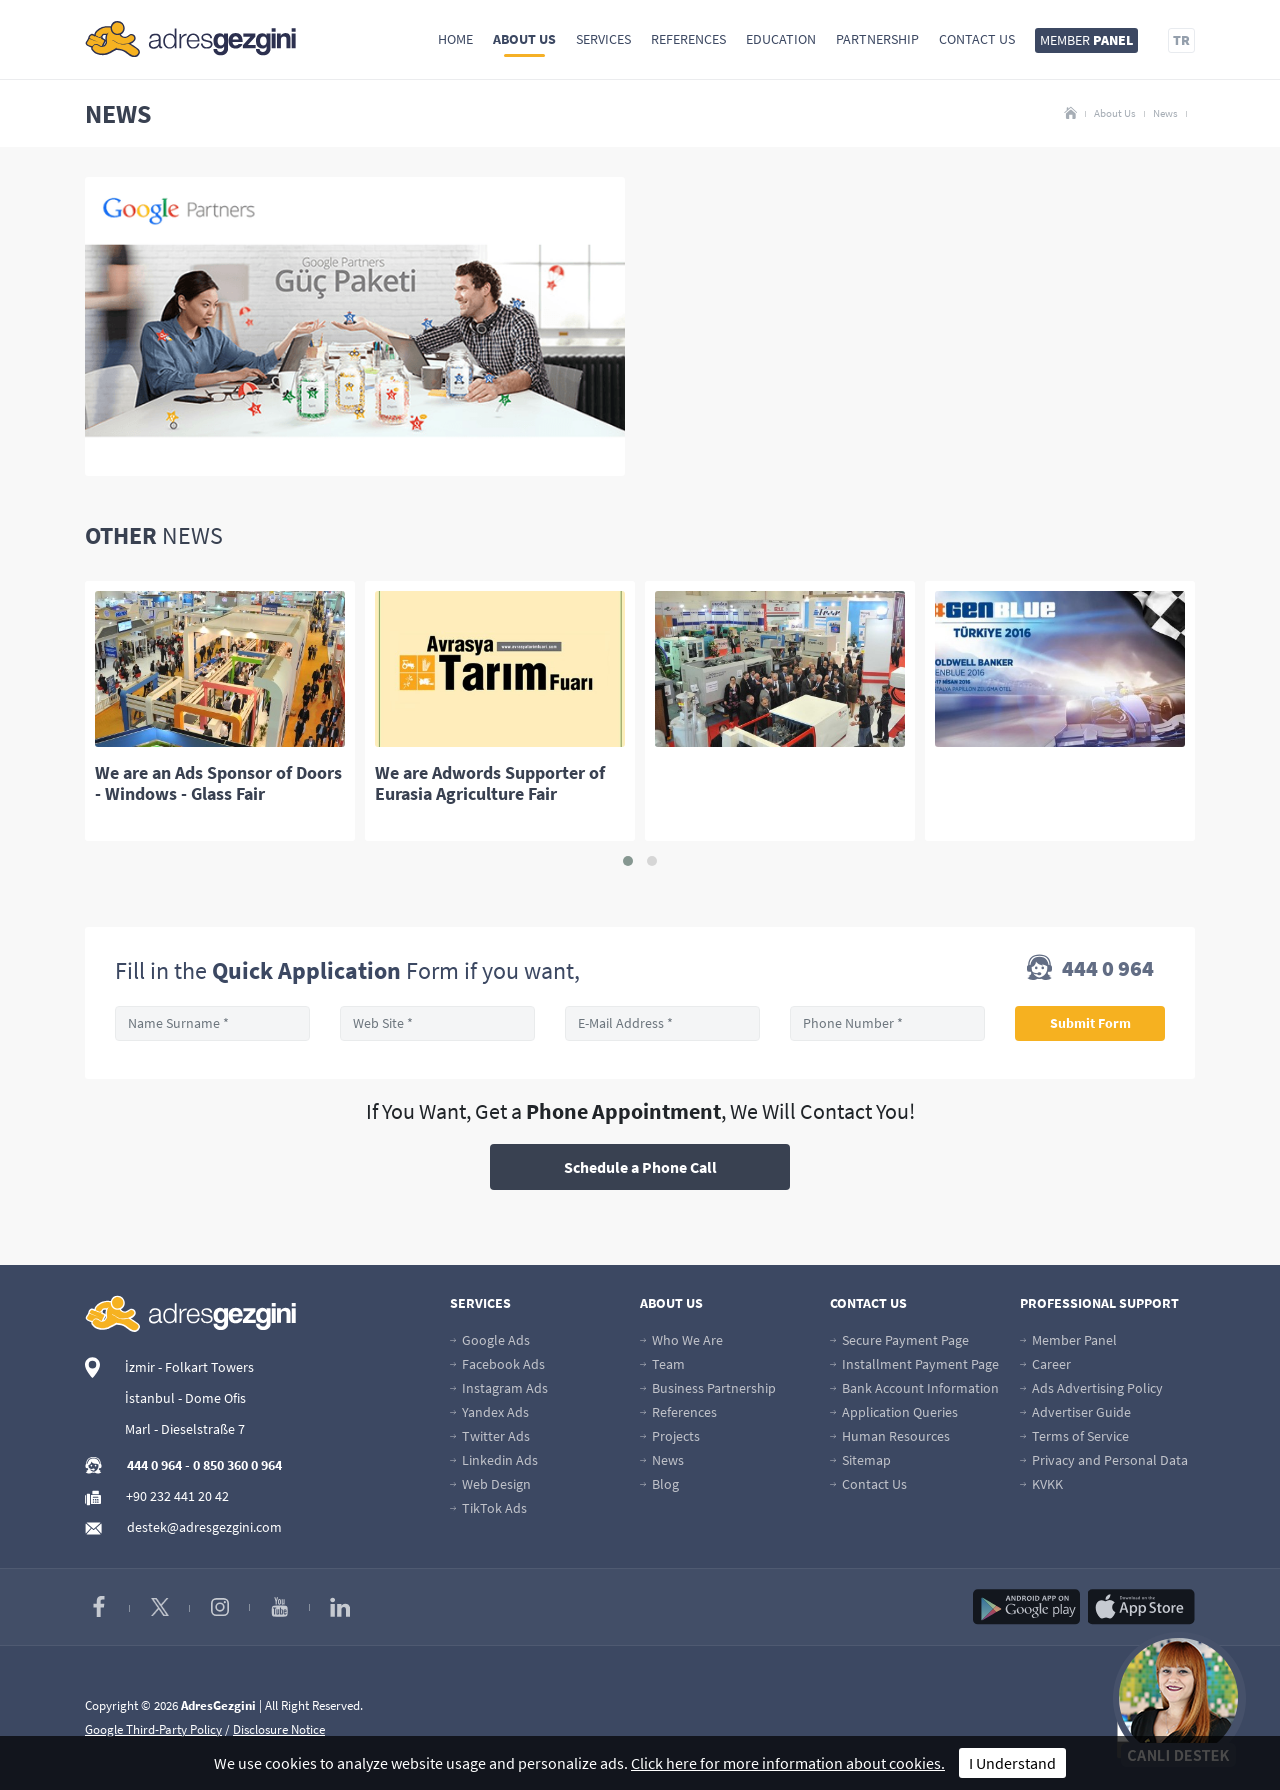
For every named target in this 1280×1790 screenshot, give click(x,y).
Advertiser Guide (1075, 1412)
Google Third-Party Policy (153, 1729)
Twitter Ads (490, 1436)
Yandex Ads (489, 1412)
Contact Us (977, 39)
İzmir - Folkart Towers (189, 1367)
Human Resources (890, 1436)
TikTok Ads (488, 1508)
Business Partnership (708, 1388)
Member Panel (1068, 1340)
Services (603, 39)
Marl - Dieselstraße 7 (185, 1429)
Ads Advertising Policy (1091, 1388)
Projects (670, 1436)
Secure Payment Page (899, 1340)
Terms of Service (1074, 1436)
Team (662, 1364)
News (1165, 113)
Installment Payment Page (914, 1364)
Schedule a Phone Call (640, 1167)
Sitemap (860, 1460)
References (688, 39)
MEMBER (1086, 40)
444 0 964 (1090, 970)
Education (781, 39)
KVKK (1041, 1484)
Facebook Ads (497, 1364)
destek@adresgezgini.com (204, 1527)
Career (1045, 1364)
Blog (659, 1484)
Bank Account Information (914, 1388)
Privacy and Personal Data (1104, 1460)
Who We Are (681, 1340)
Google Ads (490, 1340)
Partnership (877, 39)
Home (455, 39)
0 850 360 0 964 (237, 1465)
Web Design (490, 1484)
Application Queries (894, 1412)
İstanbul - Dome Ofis (185, 1398)
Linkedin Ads (494, 1460)
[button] (628, 861)
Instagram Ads (499, 1388)
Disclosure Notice (279, 1729)
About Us (524, 39)
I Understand (1012, 1763)
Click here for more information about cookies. (788, 1763)
